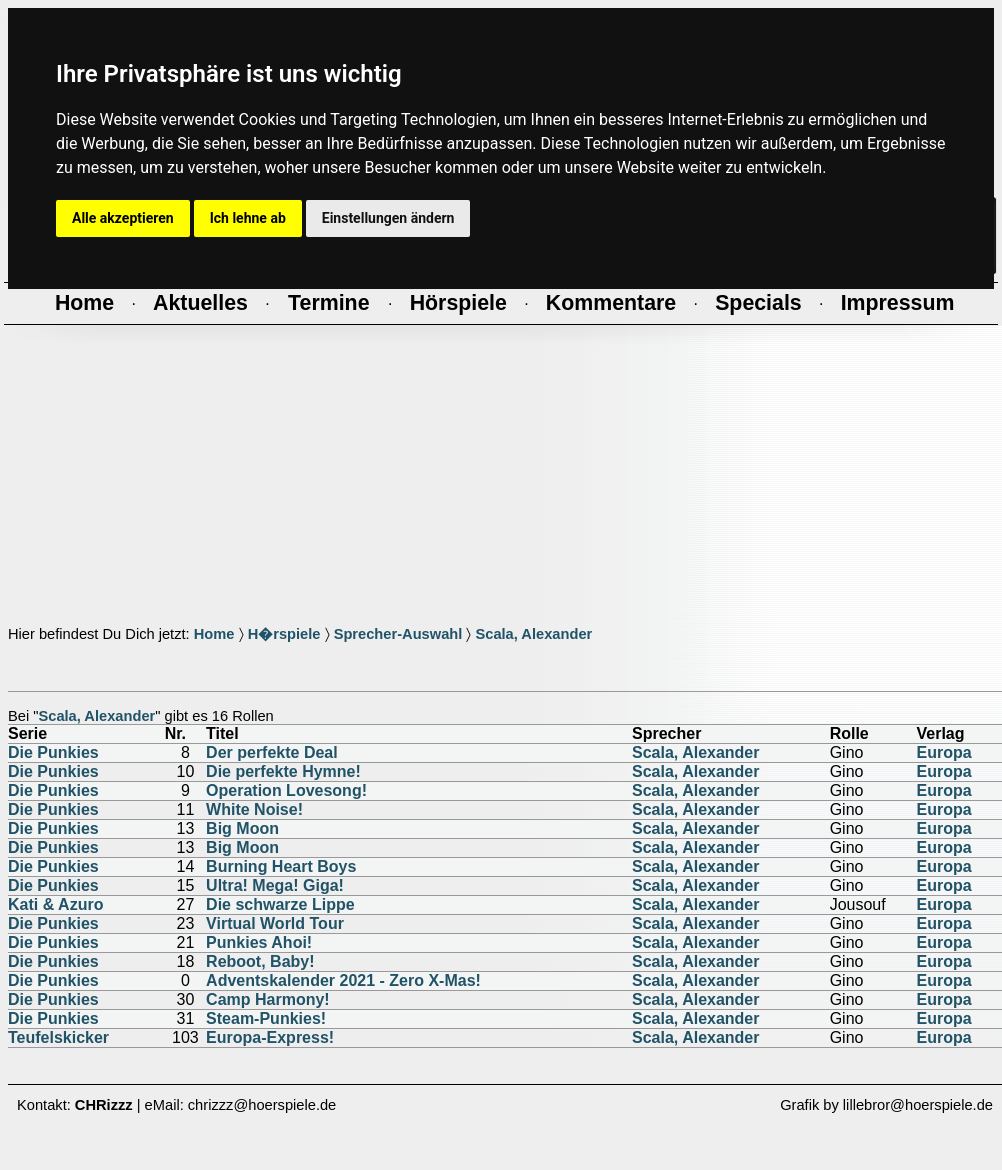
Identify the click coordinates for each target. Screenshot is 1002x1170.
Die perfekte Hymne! (283, 771)
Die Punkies (53, 752)
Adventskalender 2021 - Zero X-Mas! (343, 980)
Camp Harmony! (268, 999)
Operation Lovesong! (286, 790)
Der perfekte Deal (272, 752)
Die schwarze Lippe (280, 904)
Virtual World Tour (275, 923)
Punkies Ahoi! (259, 942)
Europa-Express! (270, 1037)
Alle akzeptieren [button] (123, 218)
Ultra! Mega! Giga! (275, 885)
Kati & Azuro (55, 904)
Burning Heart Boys (281, 866)
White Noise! (254, 809)
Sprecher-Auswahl (398, 634)
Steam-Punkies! (266, 1018)
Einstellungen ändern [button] (388, 218)
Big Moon (242, 828)
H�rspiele (284, 634)
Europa (944, 752)
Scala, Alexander (533, 634)
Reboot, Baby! (260, 961)
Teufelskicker (58, 1037)
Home (214, 634)
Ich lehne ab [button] (248, 218)
